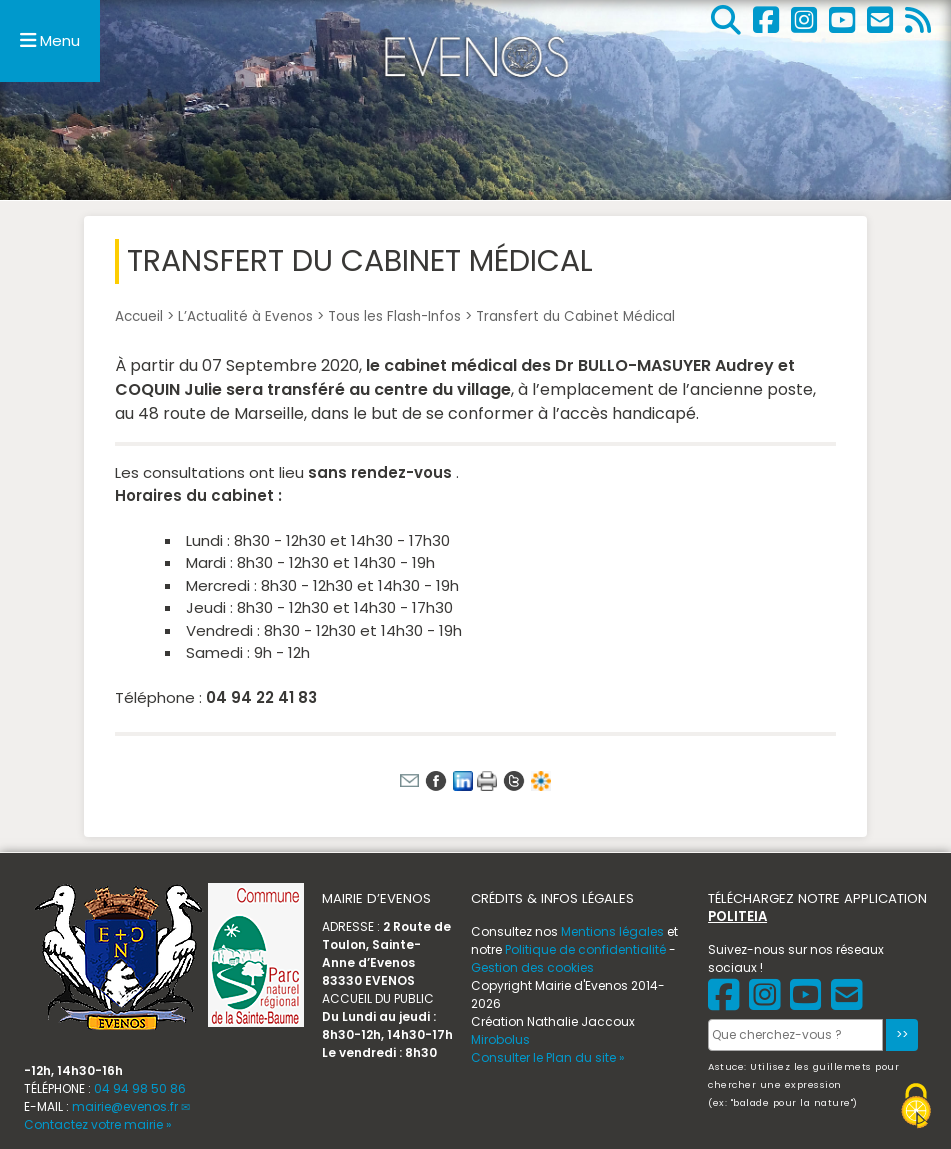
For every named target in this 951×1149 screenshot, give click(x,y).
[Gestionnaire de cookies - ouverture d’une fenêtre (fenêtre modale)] (916, 1108)
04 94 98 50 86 (140, 1088)
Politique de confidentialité (585, 949)
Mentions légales (612, 931)
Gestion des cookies (532, 967)
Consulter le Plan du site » (548, 1057)
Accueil (139, 316)
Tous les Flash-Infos (394, 316)
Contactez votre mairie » (98, 1124)
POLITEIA (737, 916)
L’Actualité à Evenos (245, 316)
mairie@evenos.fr (125, 1106)
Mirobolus (500, 1039)
